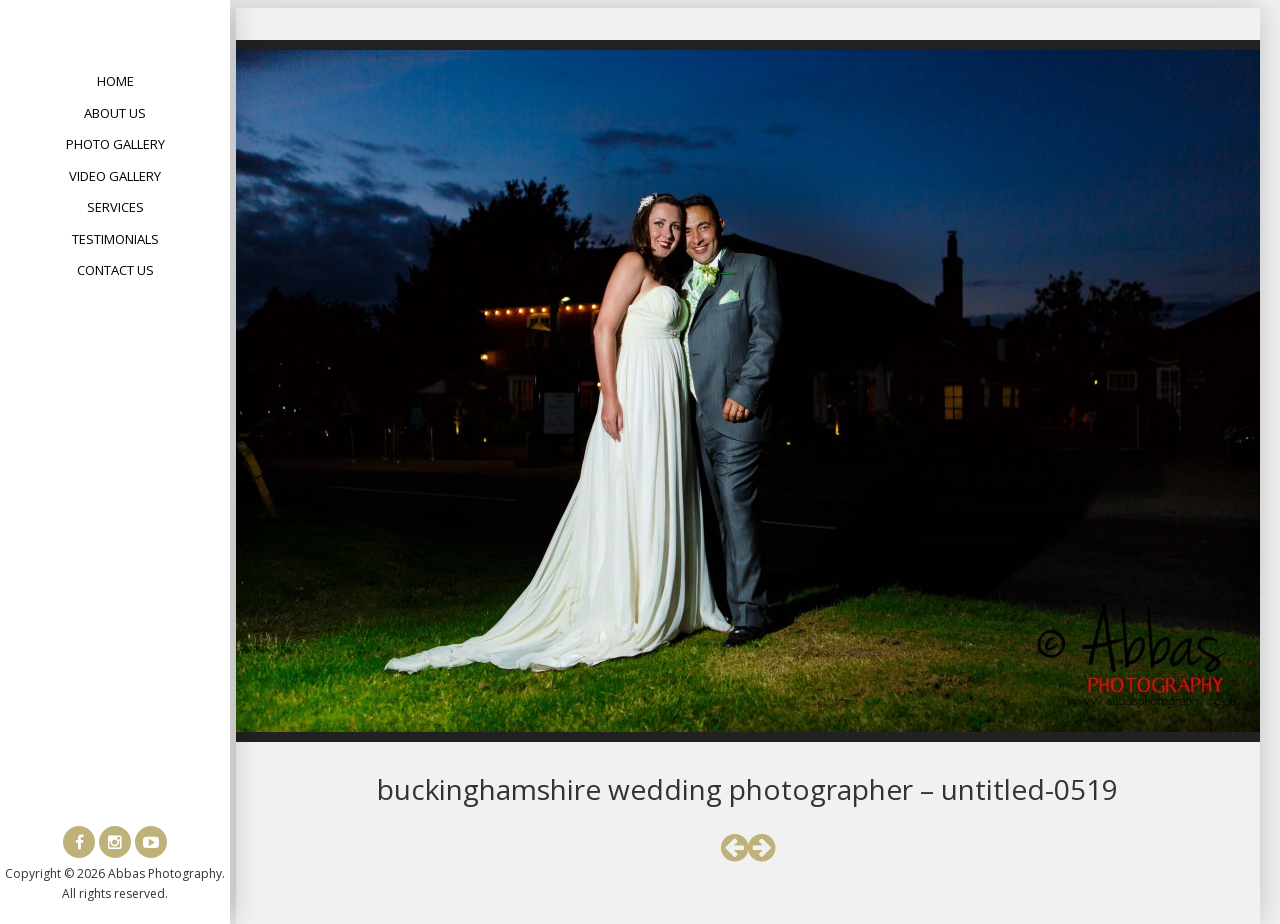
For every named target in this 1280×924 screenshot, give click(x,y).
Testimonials (115, 239)
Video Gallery (115, 176)
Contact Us (115, 270)
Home (115, 81)
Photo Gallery (115, 144)
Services (115, 207)
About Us (115, 113)
